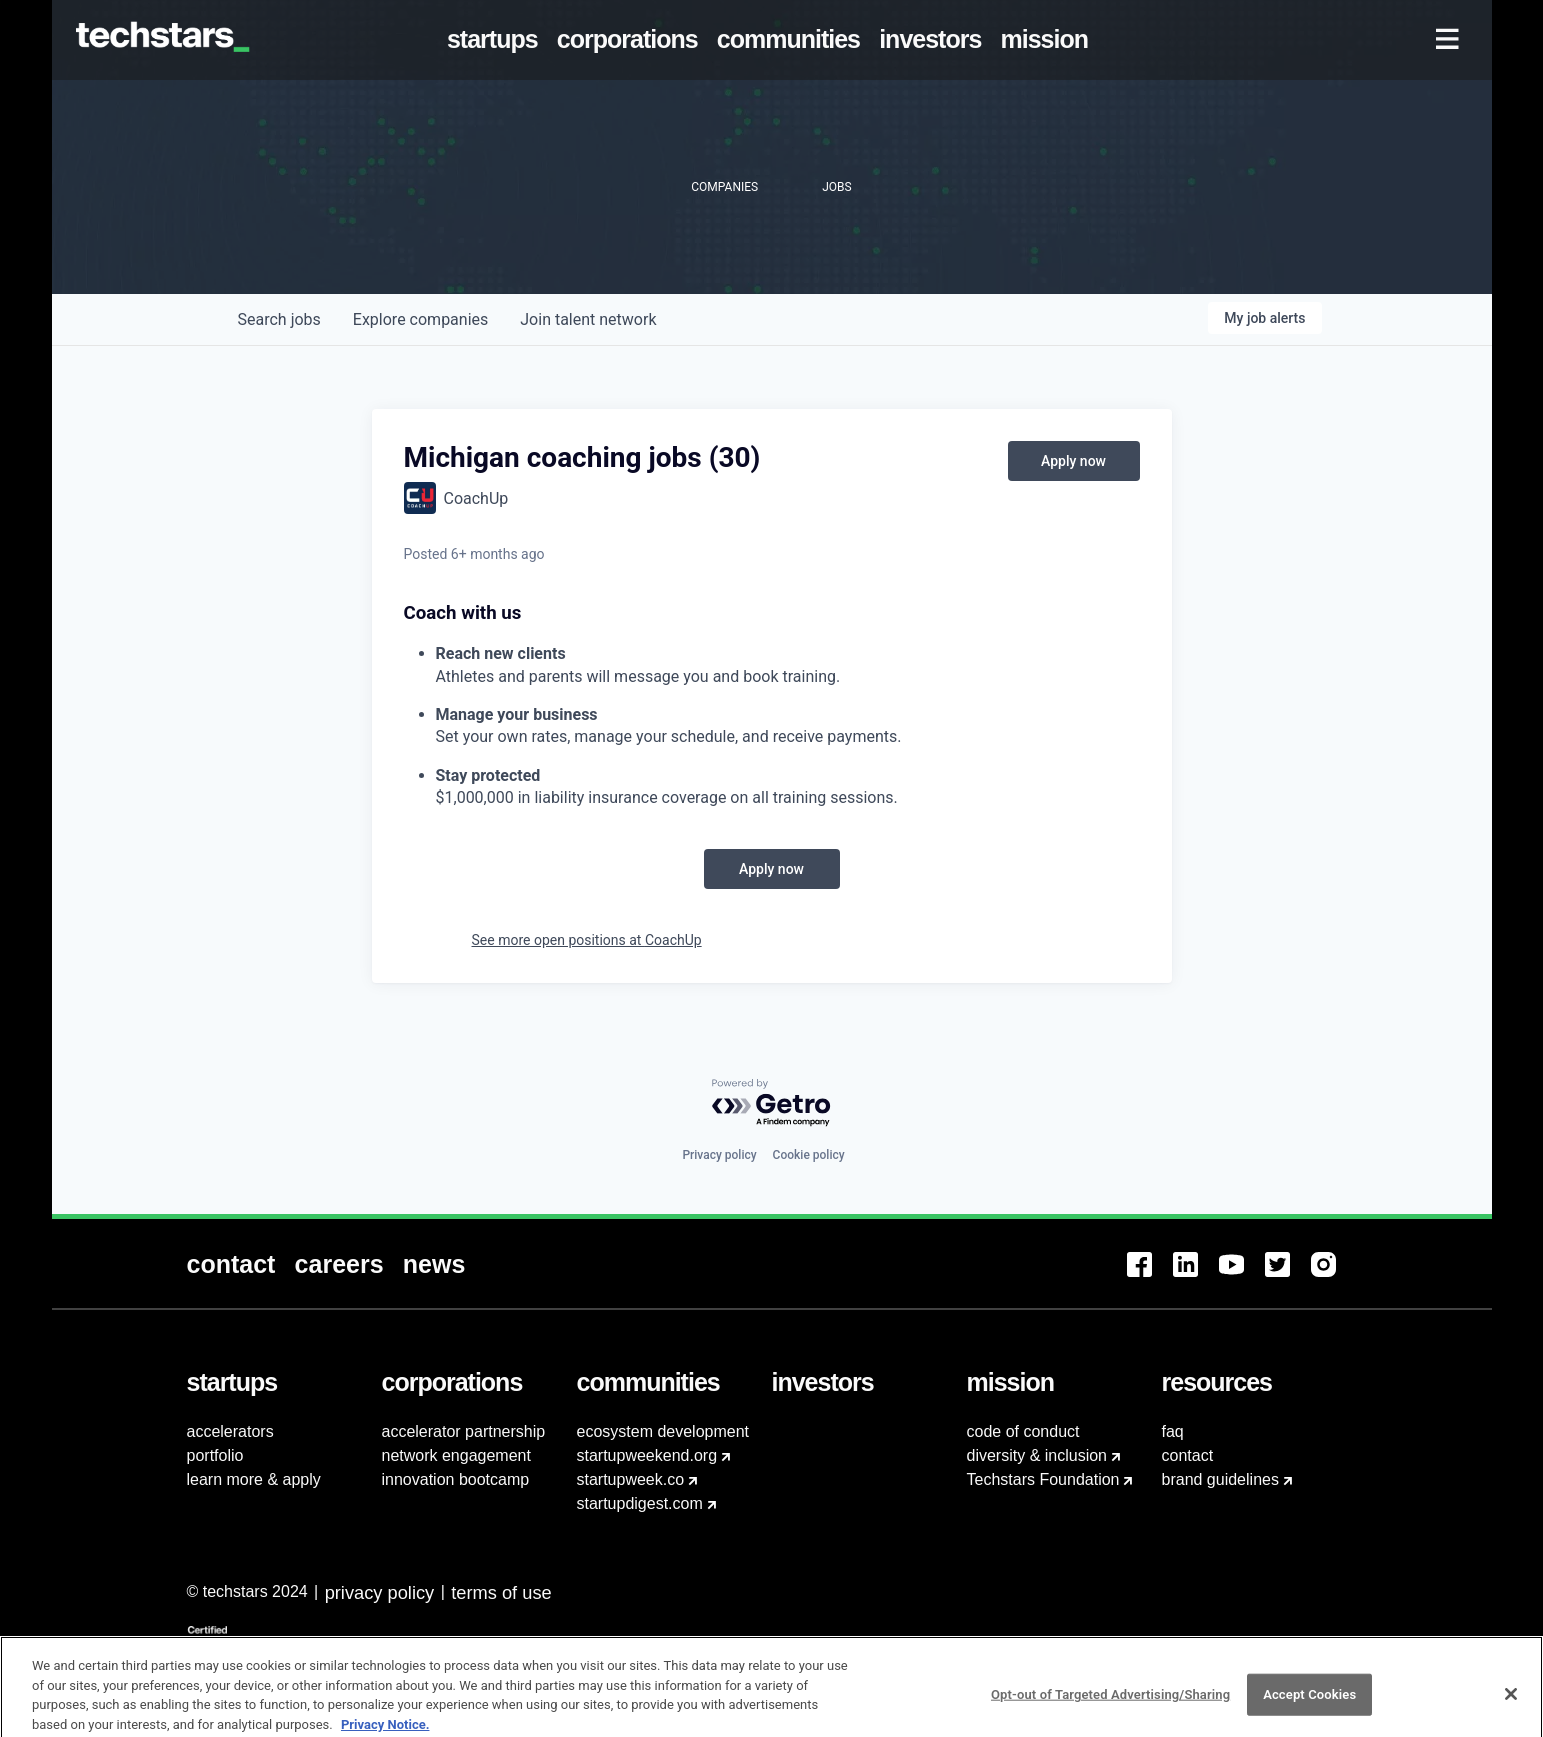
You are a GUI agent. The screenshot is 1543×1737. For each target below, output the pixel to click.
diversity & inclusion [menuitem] (1037, 1455)
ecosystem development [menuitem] (663, 1431)
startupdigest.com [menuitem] (640, 1503)
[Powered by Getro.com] (772, 1103)
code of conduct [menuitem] (1023, 1431)
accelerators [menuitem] (230, 1431)
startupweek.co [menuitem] (631, 1479)
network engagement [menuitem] (456, 1455)
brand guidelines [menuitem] (1220, 1479)
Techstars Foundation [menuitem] (1043, 1479)
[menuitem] (496, 40)
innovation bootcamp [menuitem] (456, 1479)
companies (420, 319)
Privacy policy (719, 1155)
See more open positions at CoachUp (587, 940)
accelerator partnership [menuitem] (464, 1431)
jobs (279, 319)
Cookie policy (809, 1155)
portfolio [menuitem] (215, 1455)
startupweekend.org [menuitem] (647, 1455)
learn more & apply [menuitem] (254, 1479)
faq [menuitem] (1173, 1431)
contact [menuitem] (1188, 1455)
